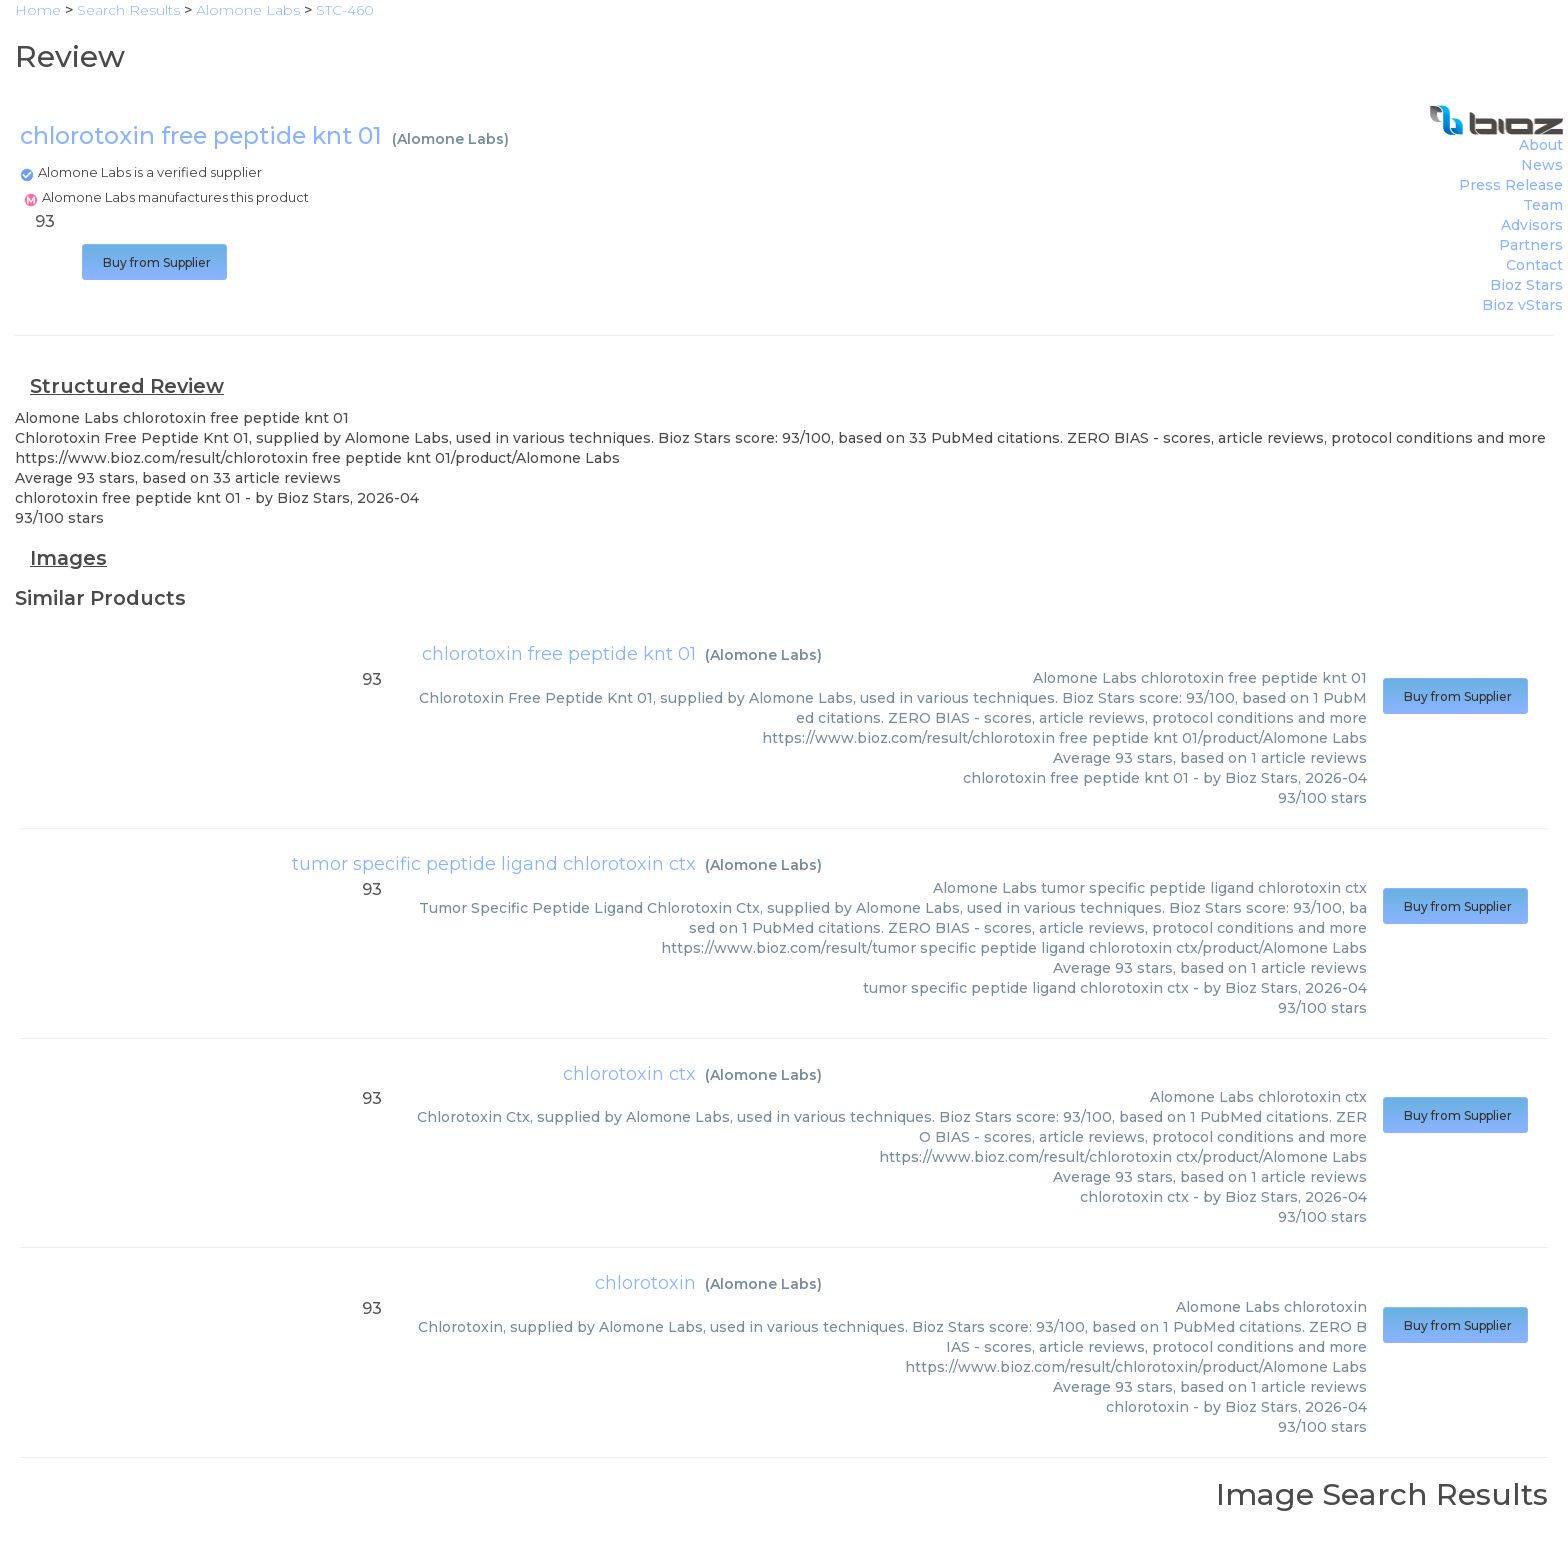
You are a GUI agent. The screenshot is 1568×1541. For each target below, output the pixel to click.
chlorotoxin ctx (629, 1074)
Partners (1531, 245)
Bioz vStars (1522, 305)
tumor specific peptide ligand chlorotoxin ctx (494, 864)
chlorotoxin (645, 1283)
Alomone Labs (450, 139)
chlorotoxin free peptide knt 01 (559, 654)
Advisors (1532, 225)
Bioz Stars (1526, 285)
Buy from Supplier (154, 262)
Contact (1534, 265)
